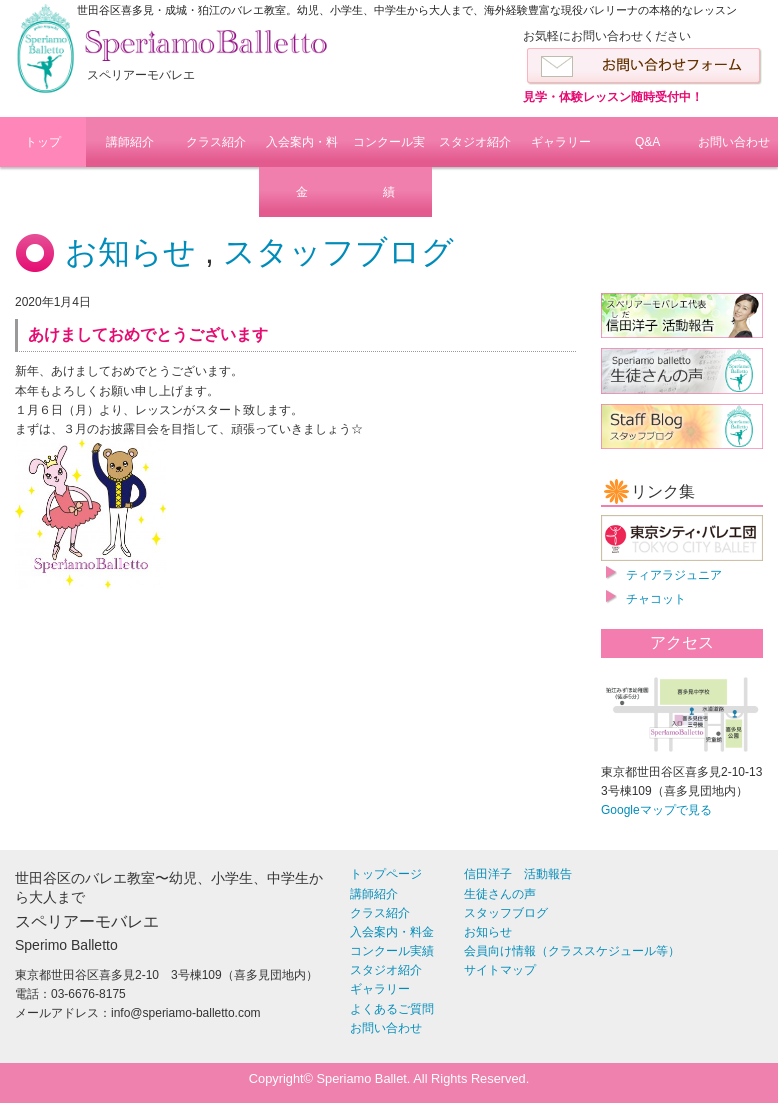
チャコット (656, 599)
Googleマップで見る (656, 810)
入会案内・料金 (302, 167)
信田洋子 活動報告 (518, 874)
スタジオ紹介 (475, 142)
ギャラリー (561, 142)
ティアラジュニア (674, 575)
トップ (43, 142)
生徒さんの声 (500, 894)
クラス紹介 (216, 142)
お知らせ (130, 252)
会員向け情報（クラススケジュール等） (572, 951)
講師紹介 (130, 142)
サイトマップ (500, 970)
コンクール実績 (389, 167)
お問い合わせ (734, 142)
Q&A (647, 142)
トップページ (386, 874)
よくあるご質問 (392, 1009)
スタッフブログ (338, 252)
